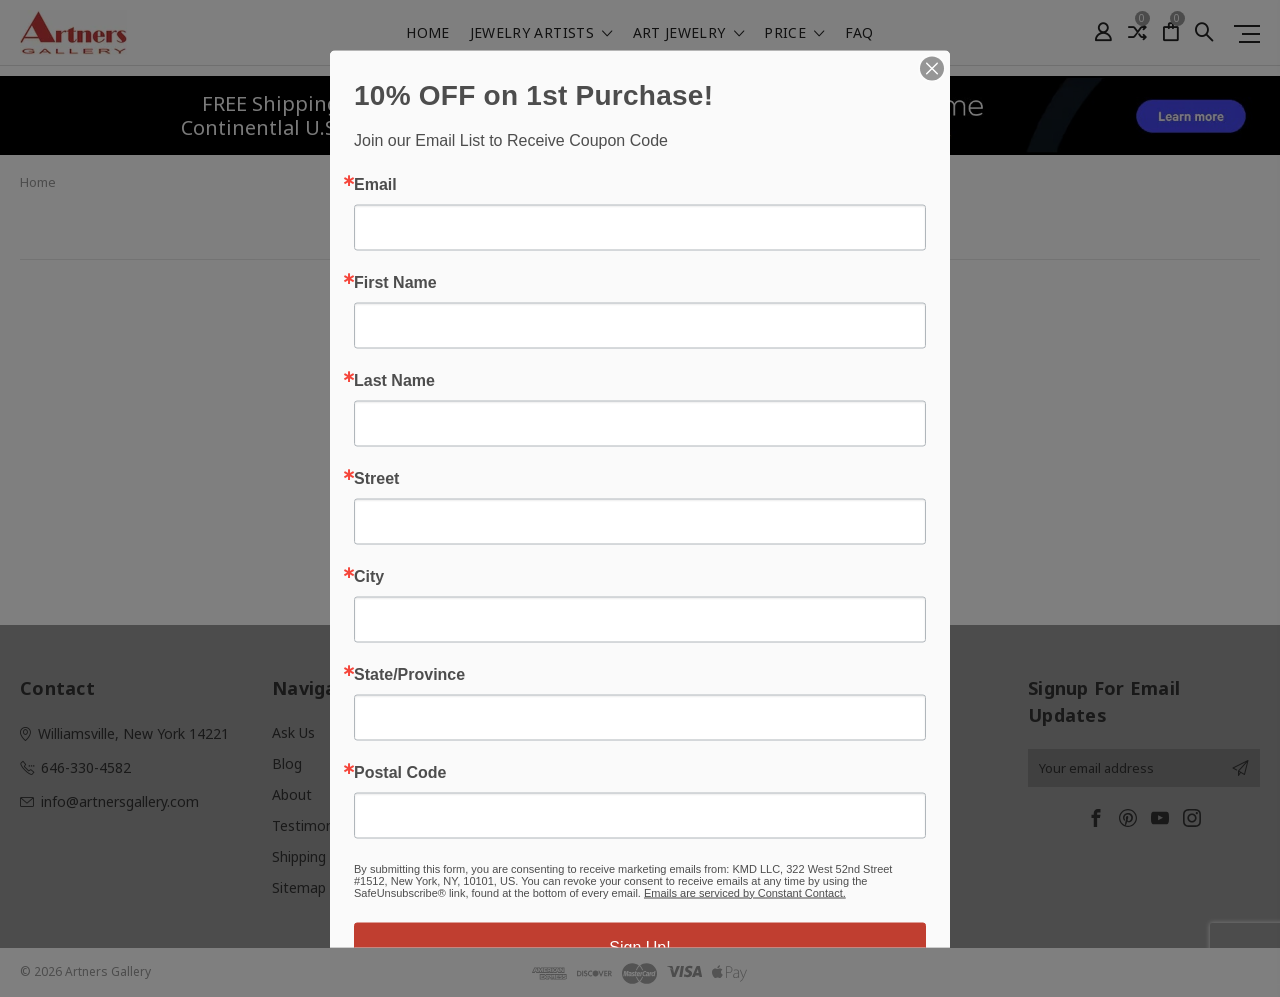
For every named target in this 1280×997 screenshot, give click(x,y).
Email (375, 184)
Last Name (394, 380)
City (369, 576)
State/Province (409, 674)
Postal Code (400, 772)
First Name (395, 282)
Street (376, 478)
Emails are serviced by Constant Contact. (745, 892)
